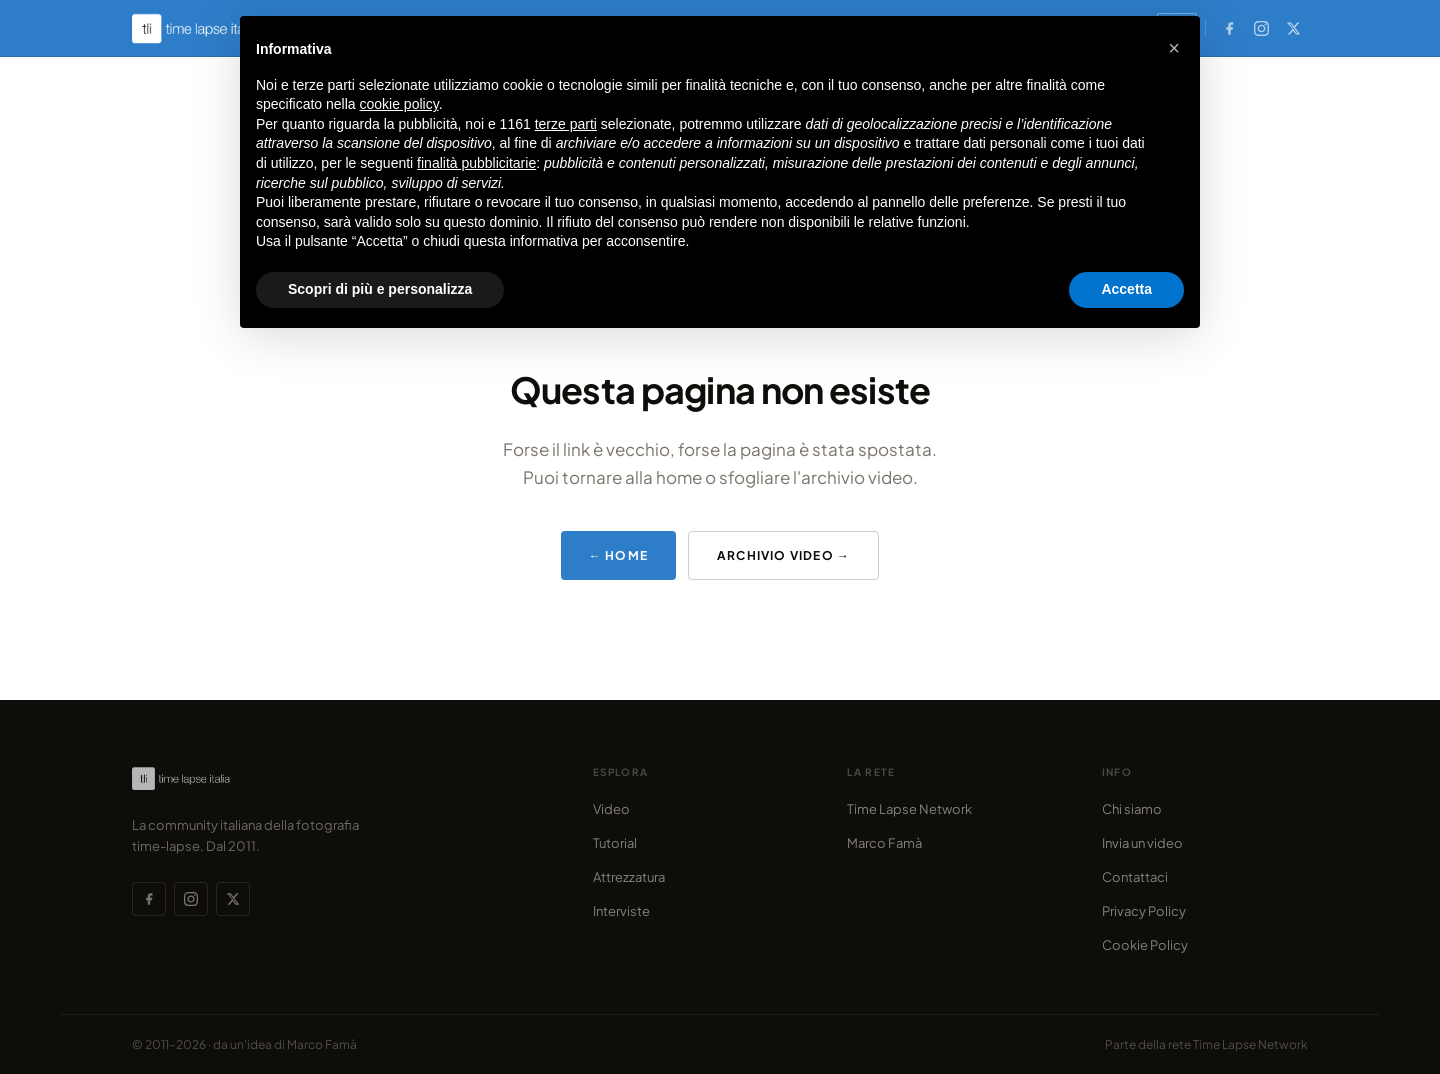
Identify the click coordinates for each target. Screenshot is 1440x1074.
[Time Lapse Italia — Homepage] (206, 28)
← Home (618, 555)
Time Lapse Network (909, 809)
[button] (1174, 48)
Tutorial (615, 843)
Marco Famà (884, 843)
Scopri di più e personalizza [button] (380, 289)
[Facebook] (1229, 28)
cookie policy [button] (399, 104)
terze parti (566, 124)
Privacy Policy (1144, 911)
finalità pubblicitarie (476, 163)
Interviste (621, 911)
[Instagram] (1261, 28)
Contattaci (1135, 877)
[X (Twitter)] (1293, 28)
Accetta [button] (1126, 289)
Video (611, 809)
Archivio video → (783, 555)
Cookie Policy (1145, 945)
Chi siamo (1132, 809)
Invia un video (1142, 843)
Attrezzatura (629, 877)
